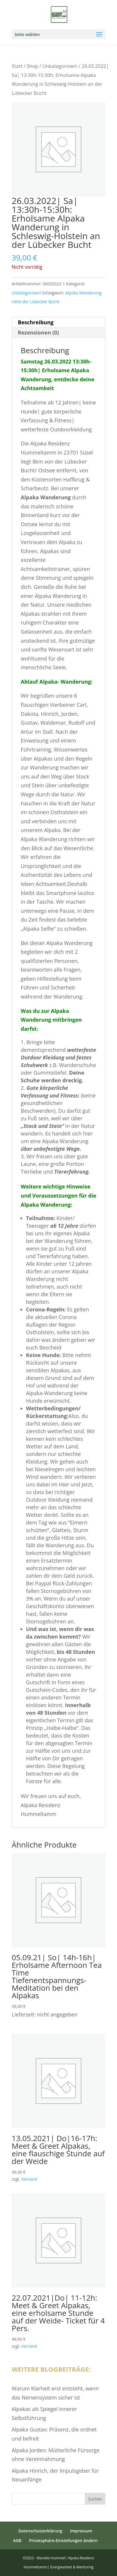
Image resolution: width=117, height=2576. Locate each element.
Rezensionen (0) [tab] (38, 332)
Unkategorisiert (60, 66)
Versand (29, 2179)
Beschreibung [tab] (35, 322)
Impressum (81, 2531)
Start (17, 66)
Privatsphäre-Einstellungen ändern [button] (63, 2540)
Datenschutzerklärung (40, 2531)
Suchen (95, 2499)
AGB (17, 2540)
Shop (32, 66)
